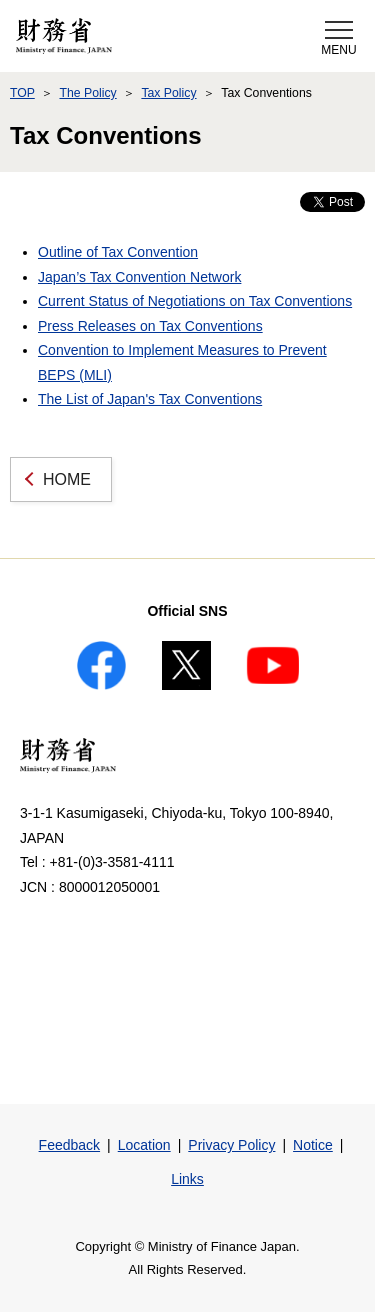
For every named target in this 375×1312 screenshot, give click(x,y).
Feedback (69, 1145)
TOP (22, 93)
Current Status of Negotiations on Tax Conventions (195, 301)
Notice (313, 1145)
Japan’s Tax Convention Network (139, 277)
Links (187, 1179)
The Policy (87, 93)
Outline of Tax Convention (118, 252)
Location (144, 1145)
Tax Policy (168, 93)
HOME (67, 479)
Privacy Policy (231, 1145)
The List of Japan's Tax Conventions (150, 399)
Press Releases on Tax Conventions (150, 326)
